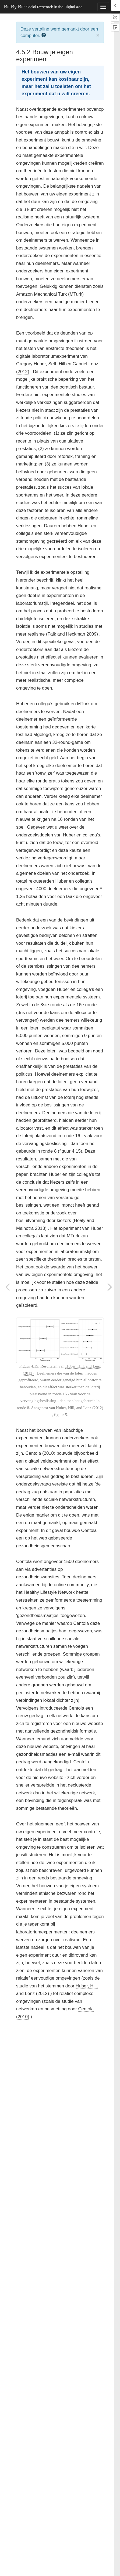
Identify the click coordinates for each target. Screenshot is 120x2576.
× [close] (98, 35)
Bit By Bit (43, 6)
